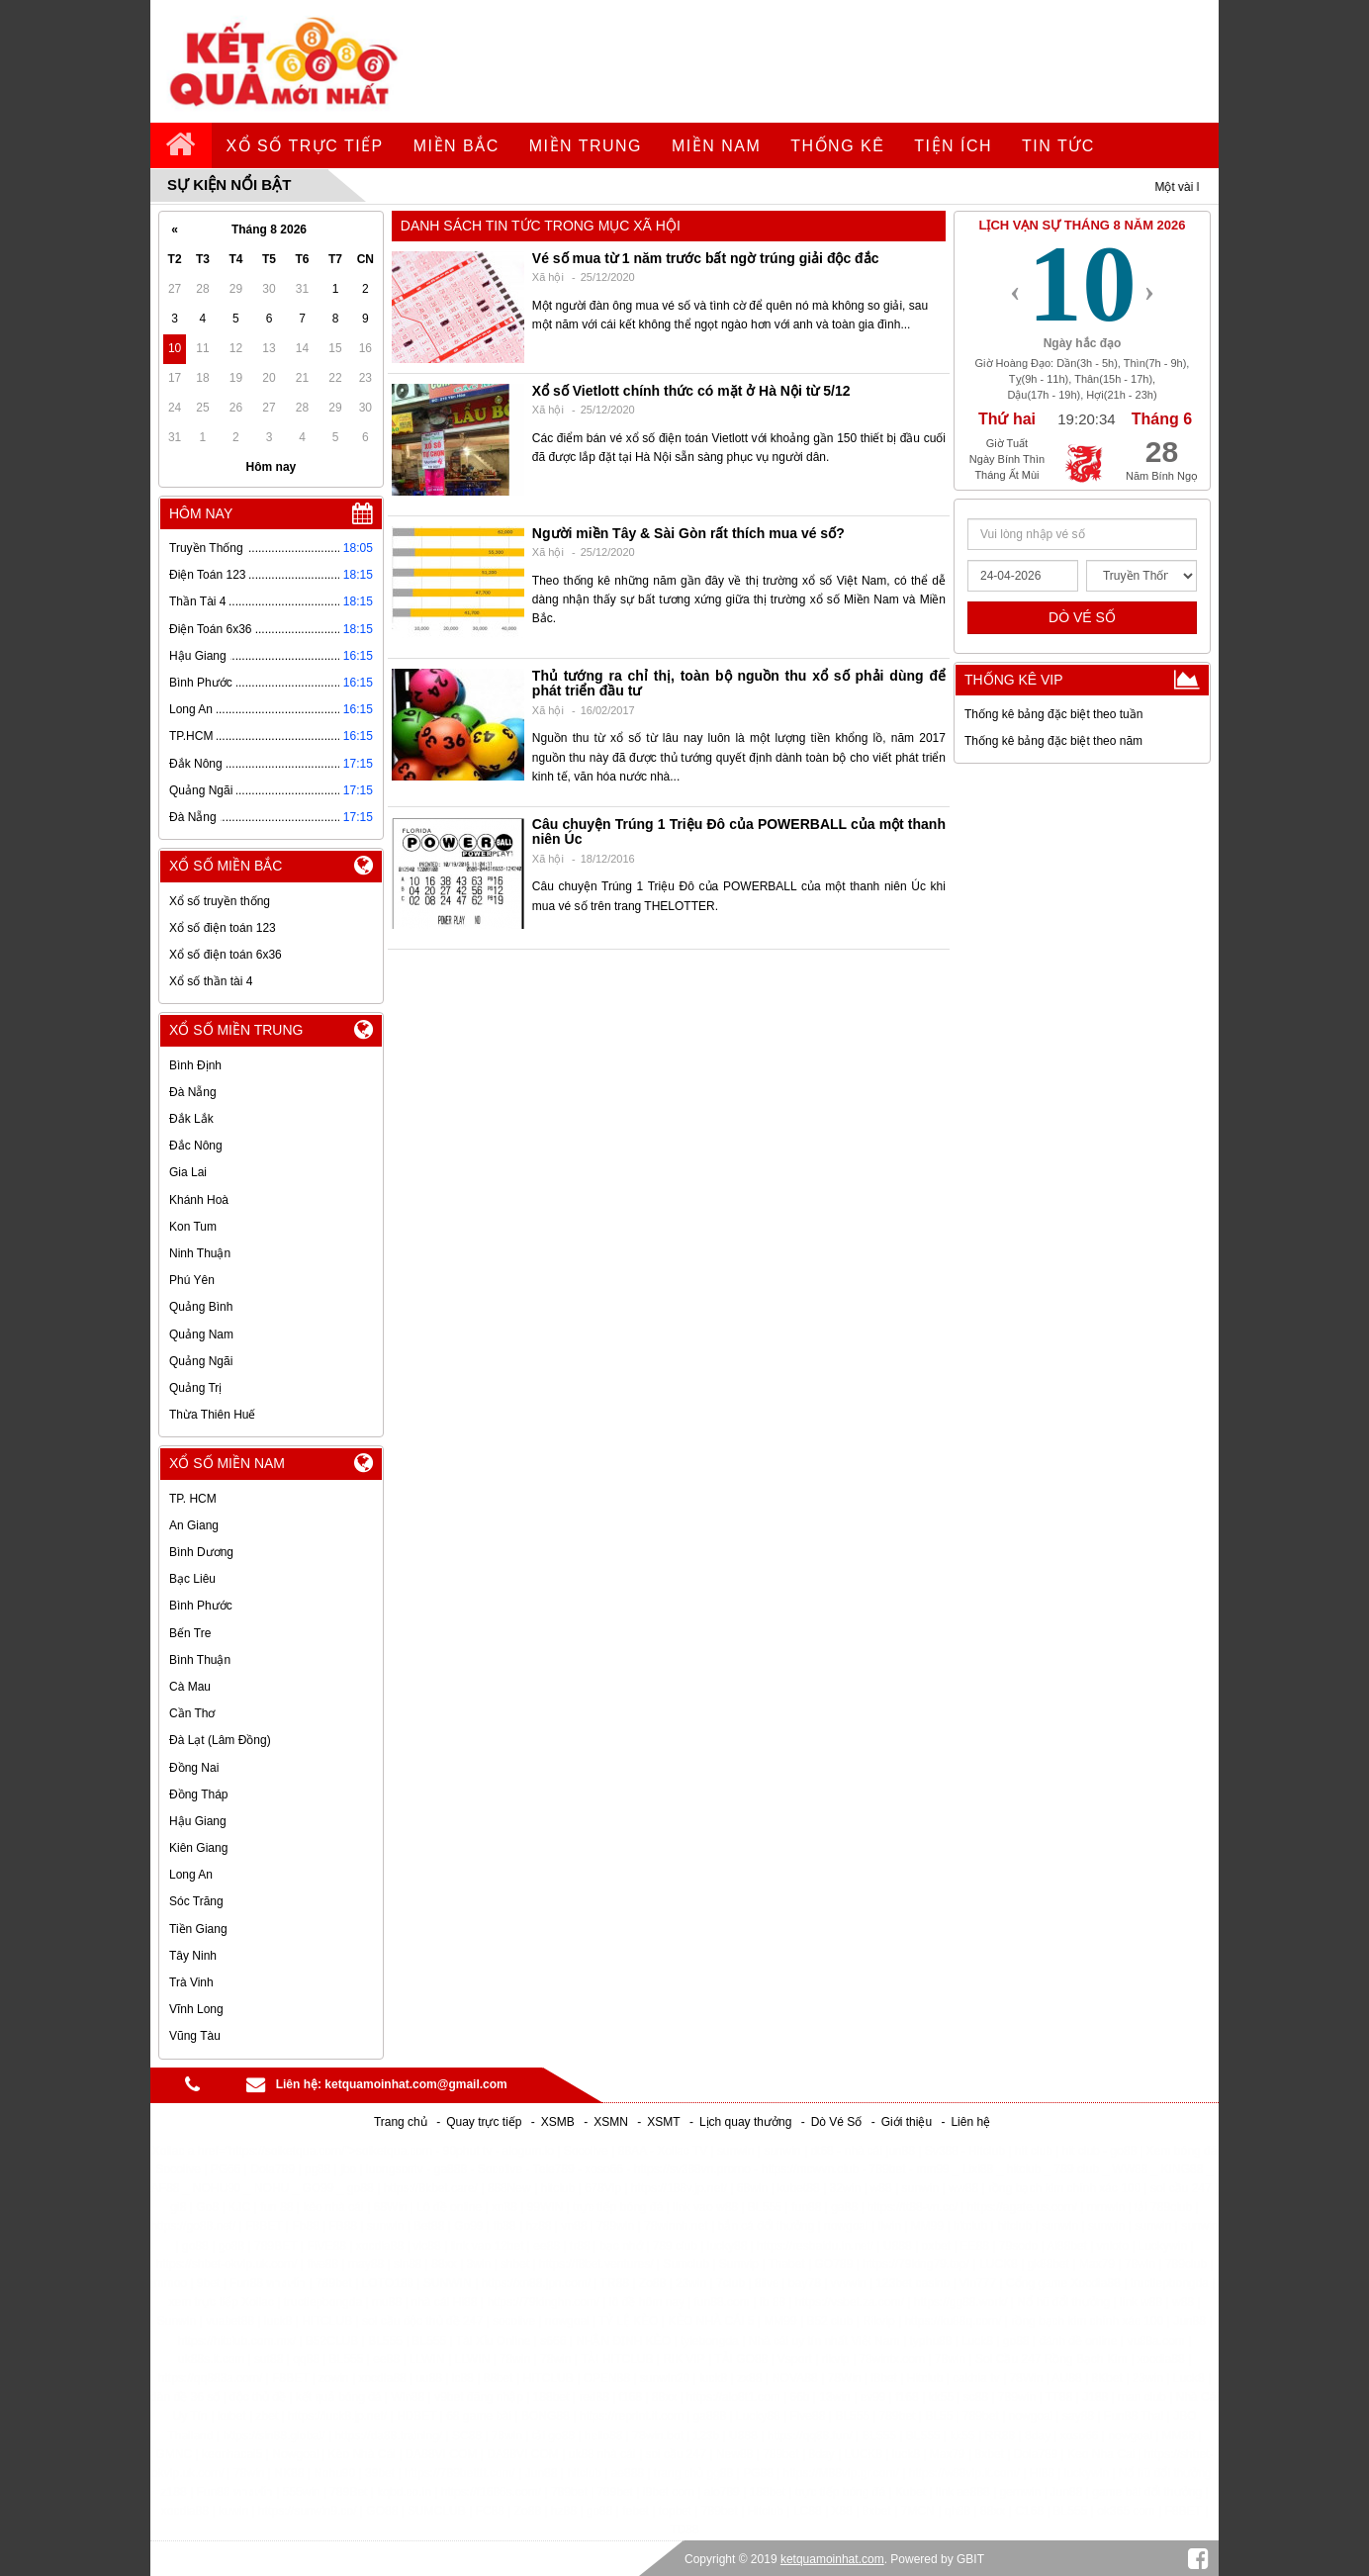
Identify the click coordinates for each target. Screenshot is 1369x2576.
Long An (191, 709)
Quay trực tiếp (483, 2122)
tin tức (1058, 146)
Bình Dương (201, 1552)
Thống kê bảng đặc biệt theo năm (1053, 741)
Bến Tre (190, 1633)
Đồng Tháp (198, 1794)
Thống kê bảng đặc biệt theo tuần (1053, 714)
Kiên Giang (198, 1848)
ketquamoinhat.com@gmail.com (415, 2084)
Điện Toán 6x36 (210, 629)
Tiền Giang (198, 1929)
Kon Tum (193, 1227)
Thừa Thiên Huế (212, 1415)
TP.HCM (191, 736)
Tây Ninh (193, 1956)
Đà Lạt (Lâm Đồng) (220, 1740)
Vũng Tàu (195, 2036)
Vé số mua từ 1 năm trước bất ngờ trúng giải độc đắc (705, 258)
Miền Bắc (456, 146)
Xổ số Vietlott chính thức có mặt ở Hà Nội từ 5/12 (691, 391)
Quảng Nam (201, 1334)
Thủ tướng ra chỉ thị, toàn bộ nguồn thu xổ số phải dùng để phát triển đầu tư (739, 683)
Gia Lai (188, 1172)
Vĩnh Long (196, 2009)
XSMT (663, 2122)
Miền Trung (585, 146)
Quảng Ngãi (200, 790)
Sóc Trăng (196, 1901)
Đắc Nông (196, 1145)
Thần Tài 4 (197, 601)
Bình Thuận (199, 1660)
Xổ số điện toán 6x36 (225, 955)
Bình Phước (200, 683)
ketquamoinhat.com (832, 2559)
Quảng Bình (200, 1307)
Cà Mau (190, 1687)
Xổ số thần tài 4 (210, 981)
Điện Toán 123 (207, 575)
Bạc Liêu (192, 1579)
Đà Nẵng (193, 817)
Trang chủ (400, 2122)
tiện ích (953, 146)
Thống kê (837, 146)
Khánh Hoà (198, 1200)
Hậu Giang (198, 656)
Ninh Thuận (199, 1253)
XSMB (558, 2122)
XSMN (610, 2122)
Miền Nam (716, 146)
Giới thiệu (906, 2122)
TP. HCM (193, 1499)
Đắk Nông (196, 764)
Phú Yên (192, 1280)
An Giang (194, 1525)
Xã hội (548, 277)
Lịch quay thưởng (745, 2122)
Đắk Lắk (191, 1119)
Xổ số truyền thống (219, 901)
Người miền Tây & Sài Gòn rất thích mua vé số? (688, 533)
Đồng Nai (194, 1768)
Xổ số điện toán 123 (222, 928)
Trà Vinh (191, 1982)
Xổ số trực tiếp (305, 146)
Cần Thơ (192, 1713)
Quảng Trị (195, 1388)
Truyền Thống (206, 548)
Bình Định (195, 1065)
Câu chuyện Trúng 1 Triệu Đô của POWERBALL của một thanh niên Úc (739, 831)
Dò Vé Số (837, 2122)
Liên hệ (970, 2122)
